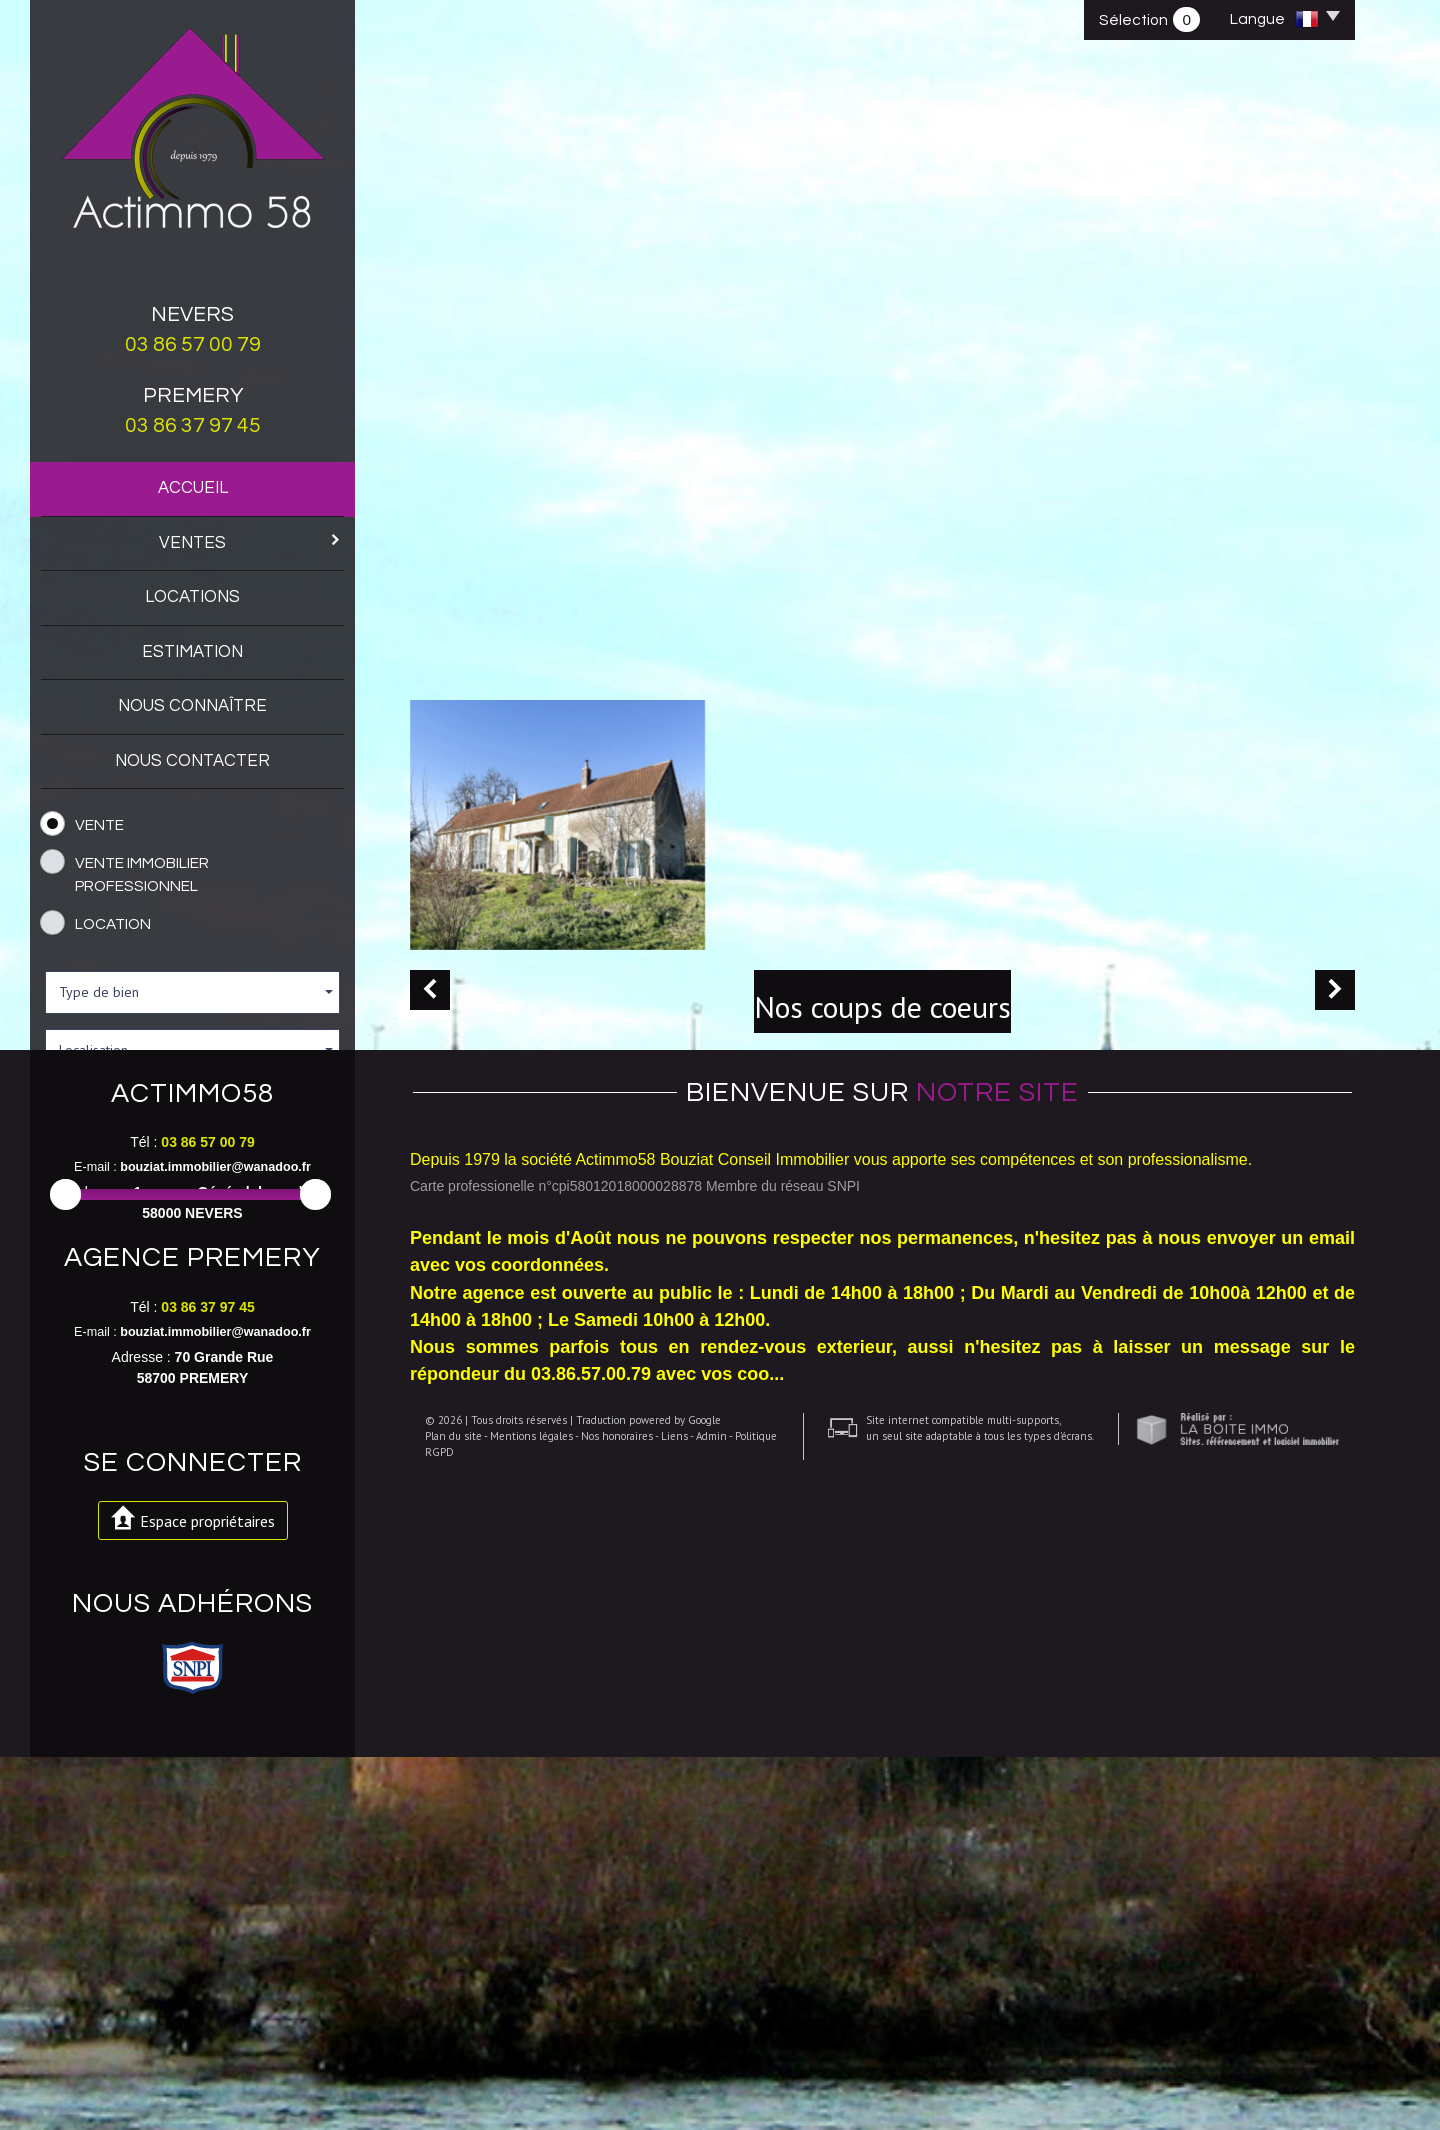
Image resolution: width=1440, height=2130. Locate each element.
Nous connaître (192, 706)
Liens (659, 2065)
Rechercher (192, 1300)
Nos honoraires (602, 2065)
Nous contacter (192, 761)
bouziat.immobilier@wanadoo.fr (215, 1514)
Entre (64, 1236)
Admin (696, 2065)
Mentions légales (516, 2065)
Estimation (192, 652)
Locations (192, 597)
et (214, 1236)
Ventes (249, 542)
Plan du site (438, 2065)
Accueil (193, 488)
